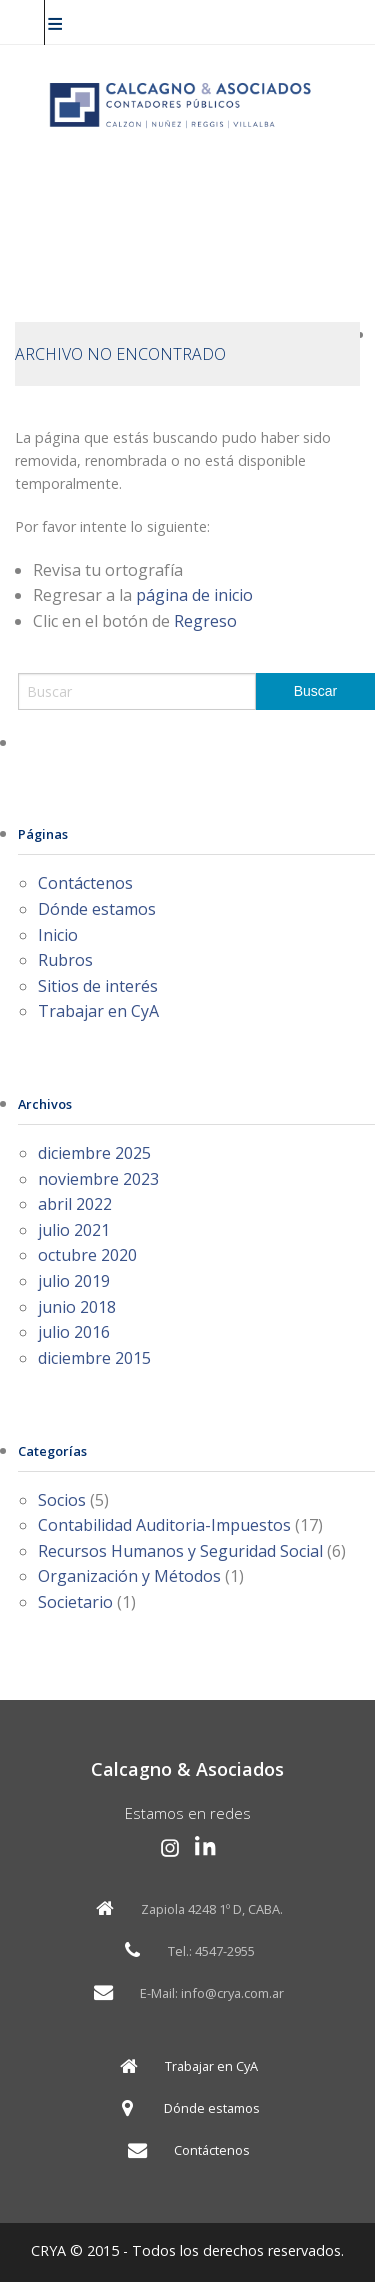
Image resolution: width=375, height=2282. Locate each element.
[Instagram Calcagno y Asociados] (170, 1848)
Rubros (65, 960)
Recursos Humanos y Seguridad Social (180, 1551)
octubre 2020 (87, 1255)
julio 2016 (74, 1332)
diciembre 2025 (94, 1153)
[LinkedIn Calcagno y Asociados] (206, 1848)
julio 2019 (74, 1281)
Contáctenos (85, 883)
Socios (62, 1500)
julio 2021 (74, 1230)
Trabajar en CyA (98, 1011)
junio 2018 (77, 1307)
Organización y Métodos (129, 1576)
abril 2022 (75, 1204)
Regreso (205, 621)
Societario (75, 1602)
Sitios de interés (98, 986)
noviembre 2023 (98, 1179)
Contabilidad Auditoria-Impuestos (164, 1525)
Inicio (58, 935)
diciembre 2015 (94, 1358)
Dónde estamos (97, 909)
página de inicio (194, 595)
